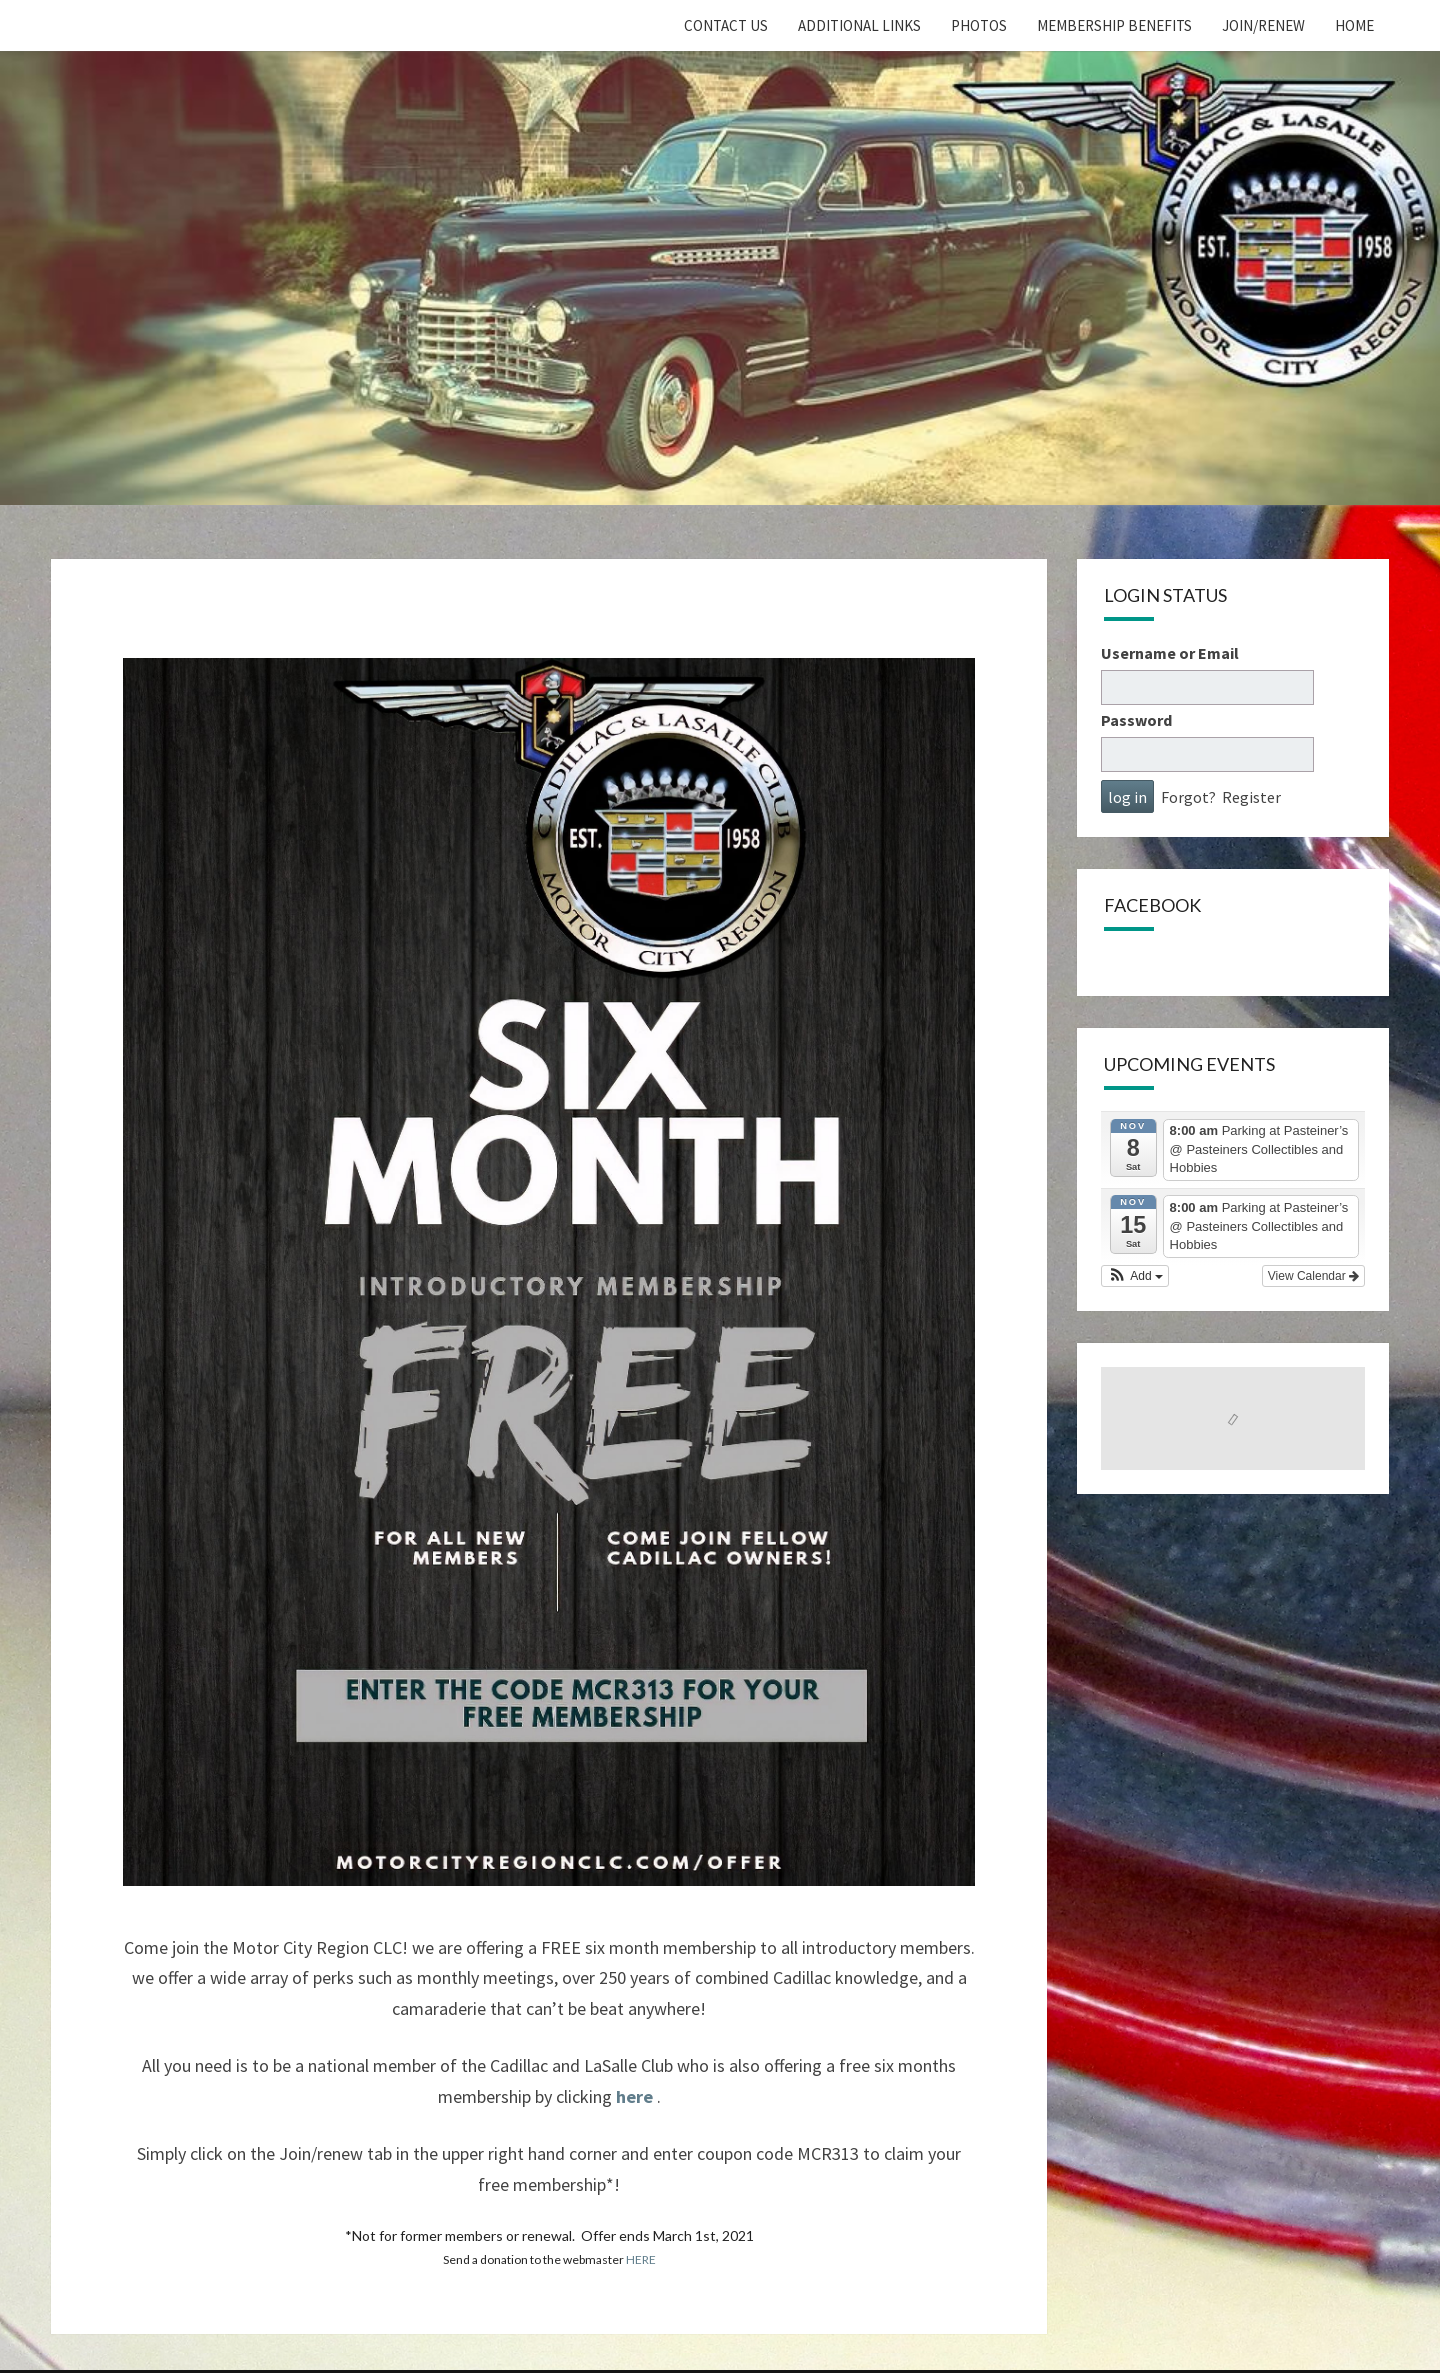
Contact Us (726, 25)
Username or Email (1170, 653)
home (1354, 25)
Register (1251, 797)
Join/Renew (1263, 25)
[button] (1135, 1276)
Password (1136, 720)
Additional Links (859, 25)
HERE (641, 2259)
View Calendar (1313, 1276)
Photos (979, 25)
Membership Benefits (1114, 25)
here (634, 2096)
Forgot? (1188, 797)
